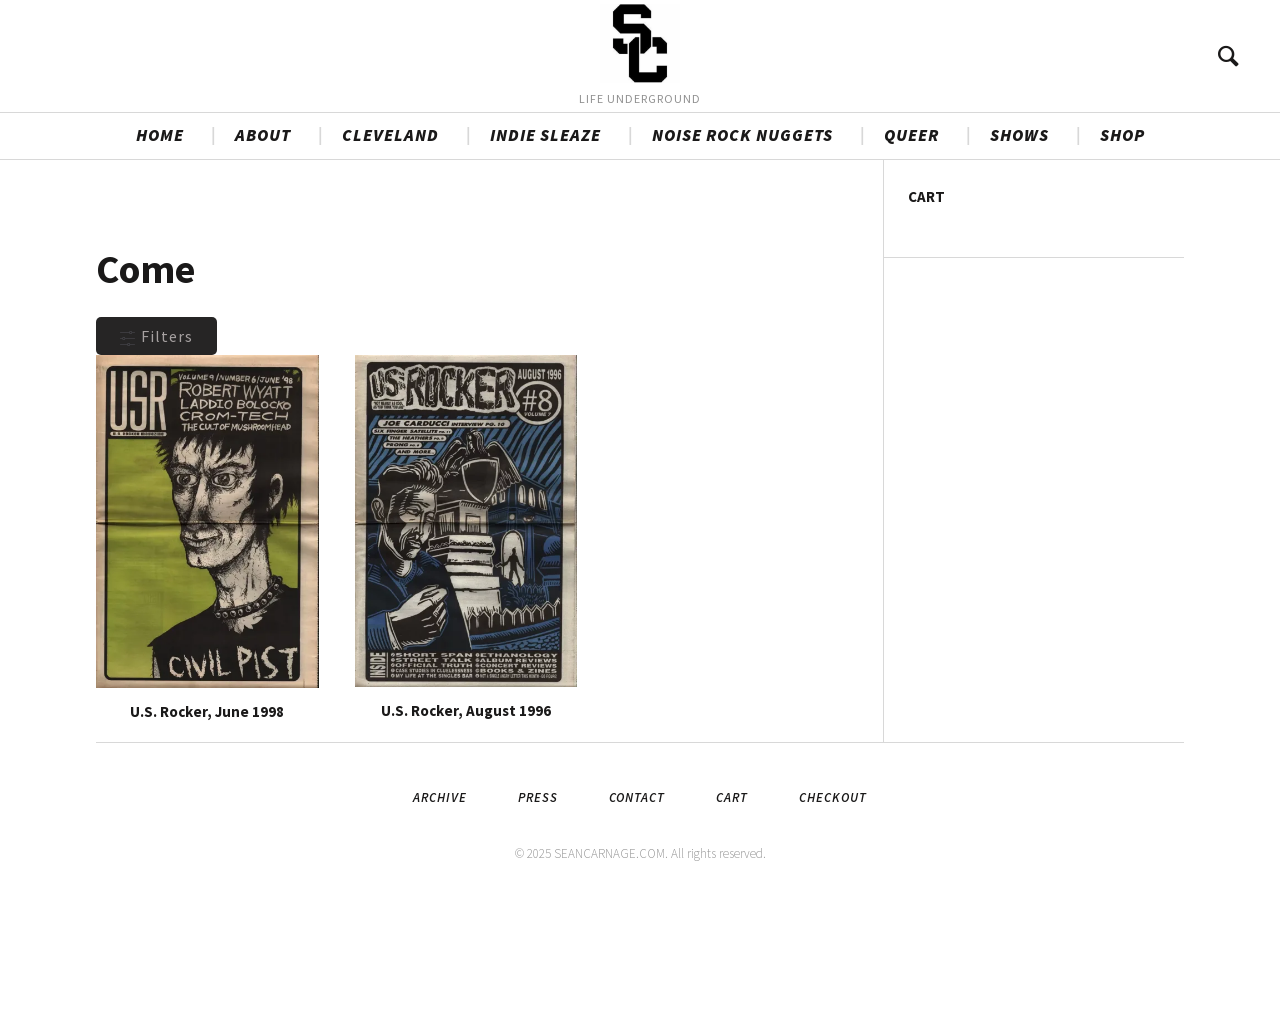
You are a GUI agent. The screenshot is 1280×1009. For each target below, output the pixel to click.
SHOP (1122, 241)
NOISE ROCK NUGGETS (742, 241)
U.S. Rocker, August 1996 (466, 816)
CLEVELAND (390, 241)
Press (538, 903)
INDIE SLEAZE (545, 241)
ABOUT (263, 241)
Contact (637, 903)
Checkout (833, 903)
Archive (440, 903)
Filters (156, 442)
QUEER (911, 241)
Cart (732, 903)
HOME (160, 241)
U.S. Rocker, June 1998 (207, 817)
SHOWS (1019, 241)
